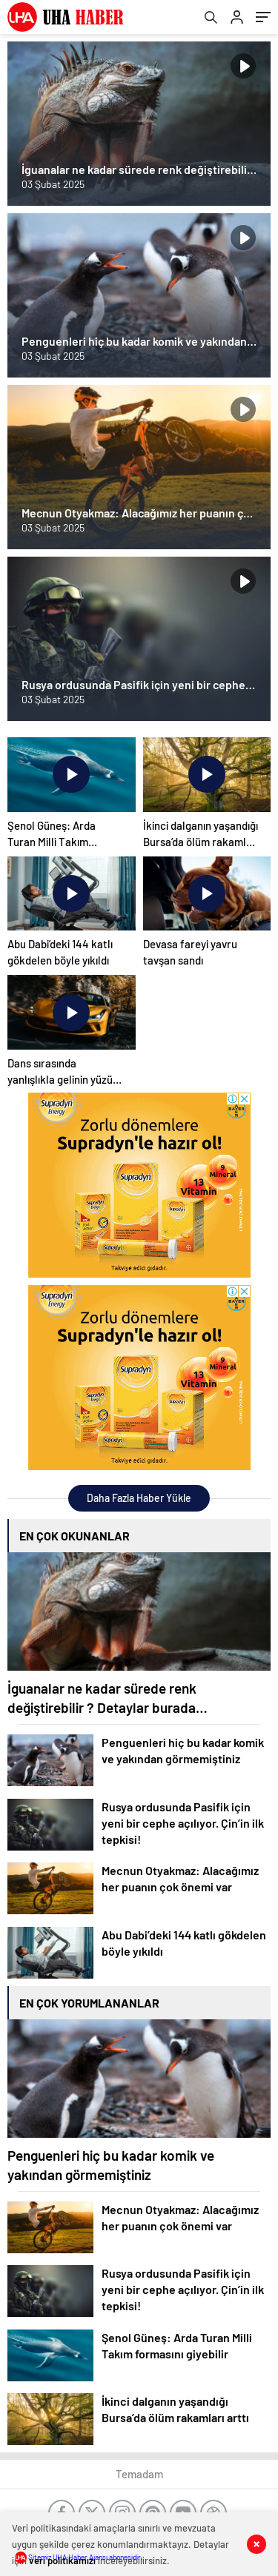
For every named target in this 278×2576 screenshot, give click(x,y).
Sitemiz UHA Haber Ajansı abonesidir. (79, 2556)
